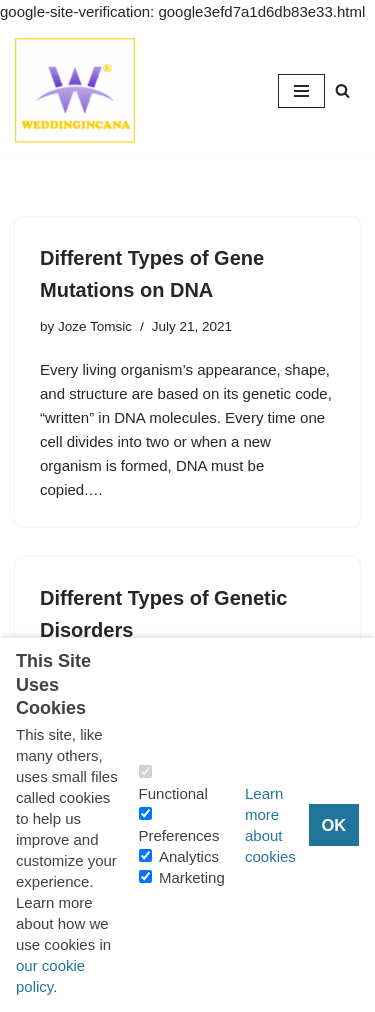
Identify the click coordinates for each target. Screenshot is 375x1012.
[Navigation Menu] (301, 91)
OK (333, 825)
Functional (173, 793)
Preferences (179, 835)
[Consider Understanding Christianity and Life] (75, 90)
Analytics (189, 856)
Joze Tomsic (95, 326)
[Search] (342, 90)
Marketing (192, 877)
